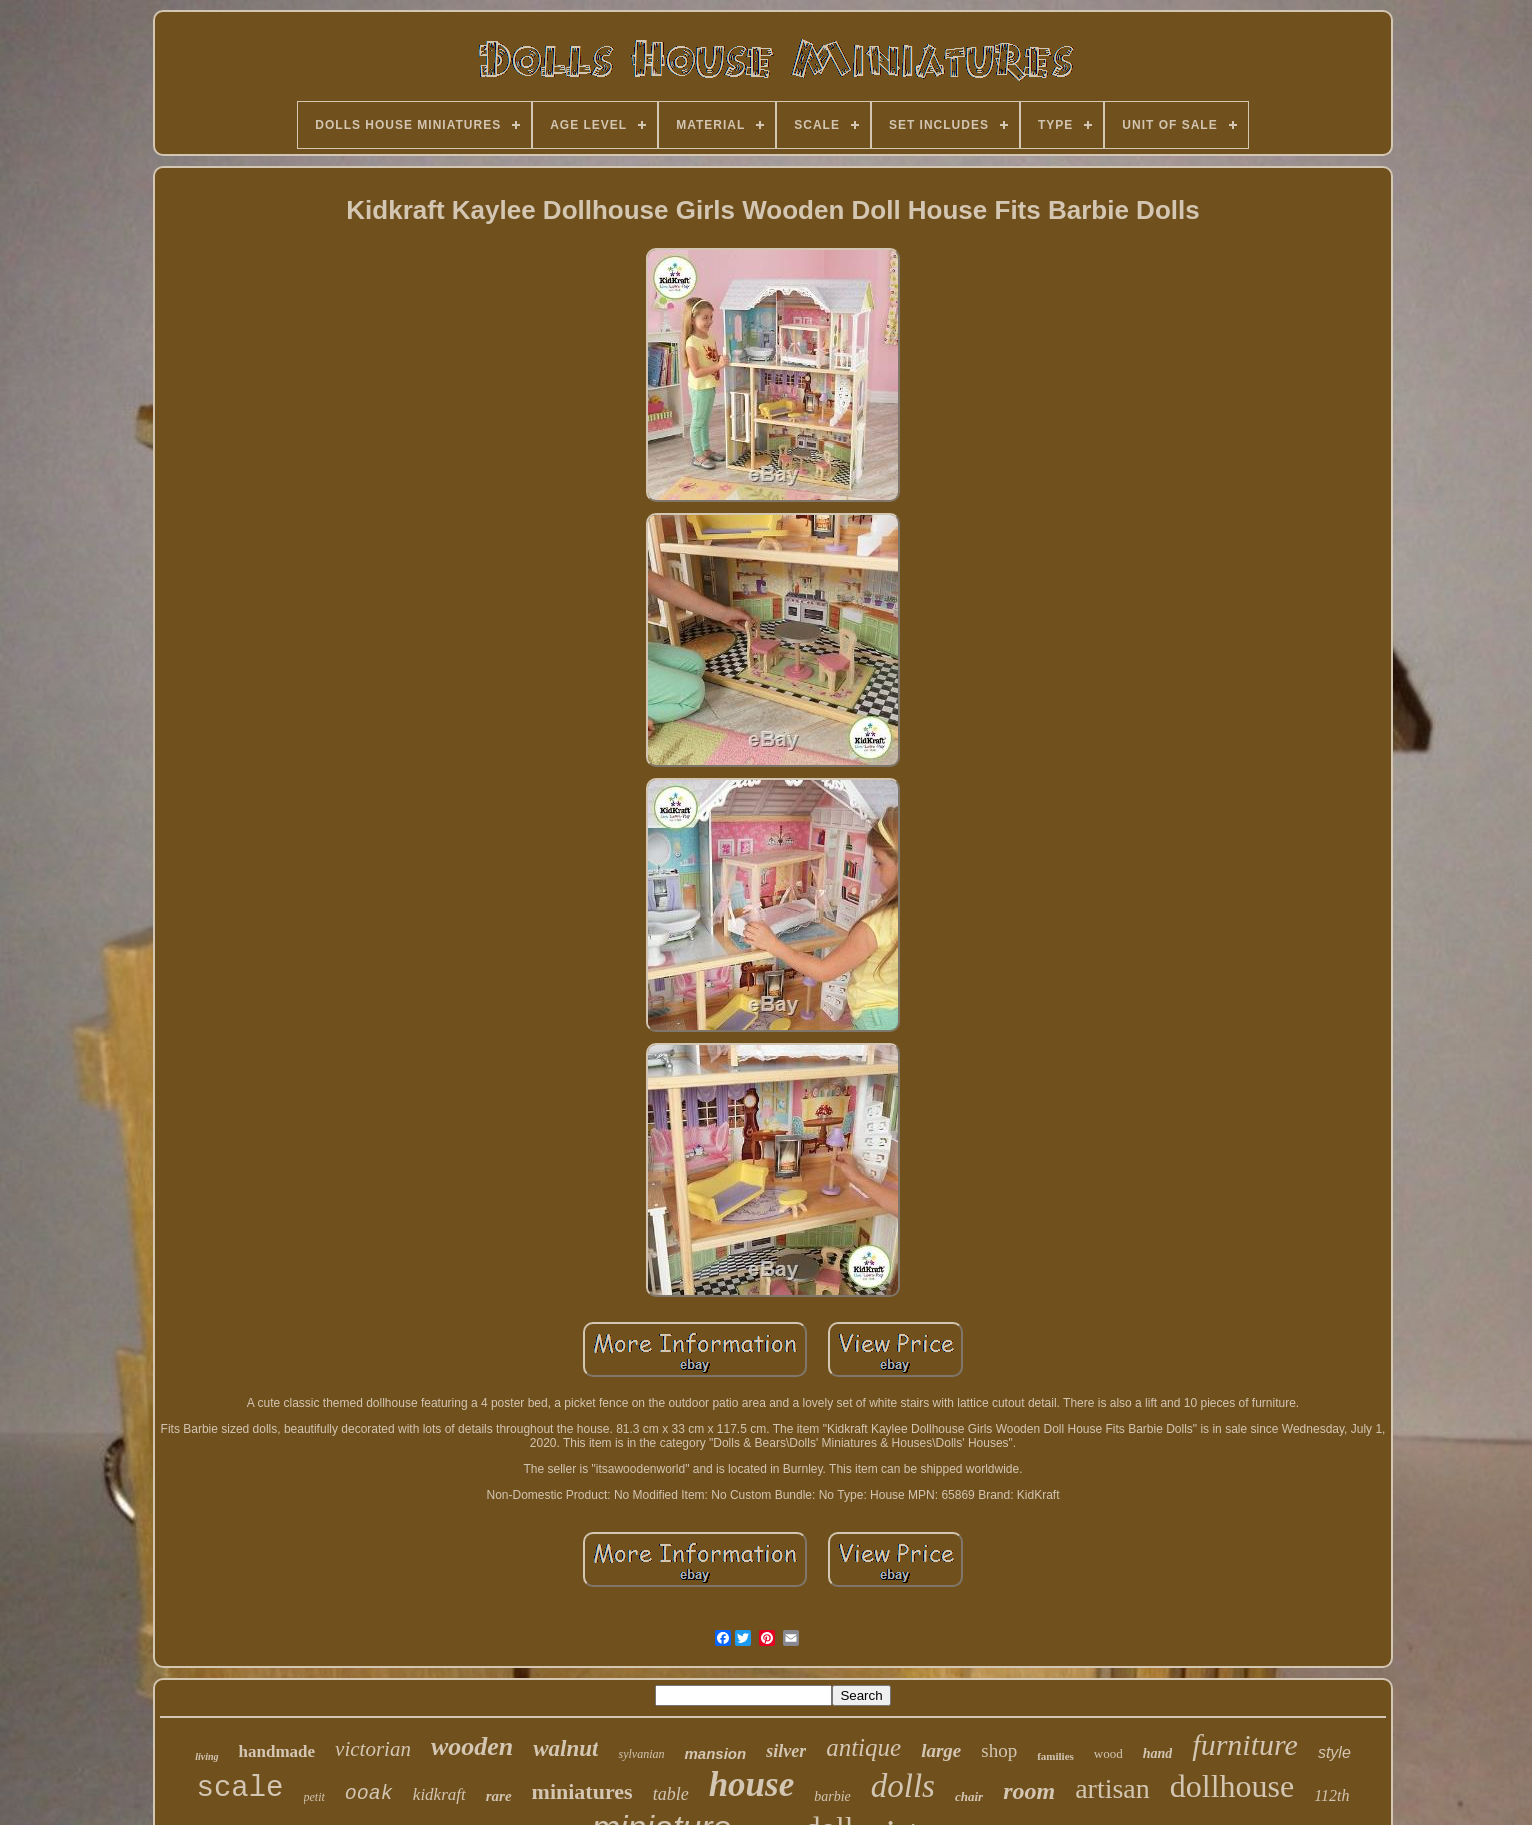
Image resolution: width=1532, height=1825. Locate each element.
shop (999, 1750)
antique (863, 1747)
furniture (1245, 1744)
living (206, 1756)
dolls (903, 1786)
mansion (715, 1753)
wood (1108, 1753)
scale (239, 1788)
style (1334, 1752)
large (941, 1750)
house (752, 1784)
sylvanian (641, 1754)
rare (499, 1796)
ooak (369, 1793)
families (1055, 1756)
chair (969, 1796)
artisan (1112, 1788)
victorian (373, 1749)
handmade (277, 1751)
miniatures (582, 1791)
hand (1158, 1753)
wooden (472, 1746)
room (1029, 1791)
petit (314, 1797)
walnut (565, 1748)
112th (1331, 1795)
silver (786, 1751)
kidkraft (439, 1794)
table (671, 1794)
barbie (832, 1796)
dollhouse (1232, 1786)
